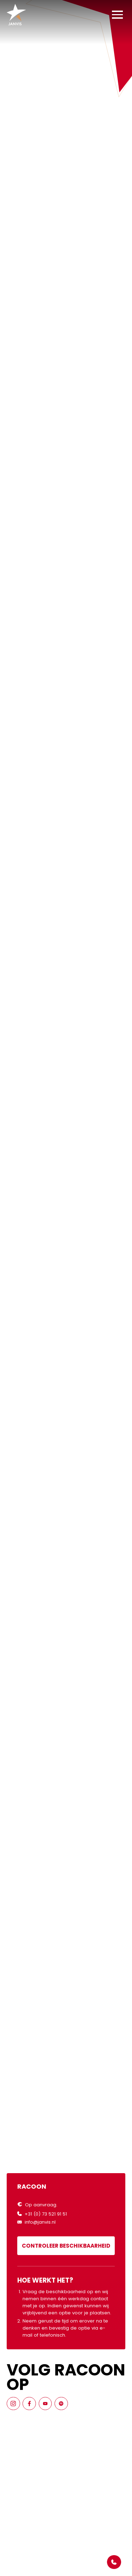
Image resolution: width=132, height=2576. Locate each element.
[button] (117, 15)
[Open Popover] (114, 2562)
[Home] (16, 14)
